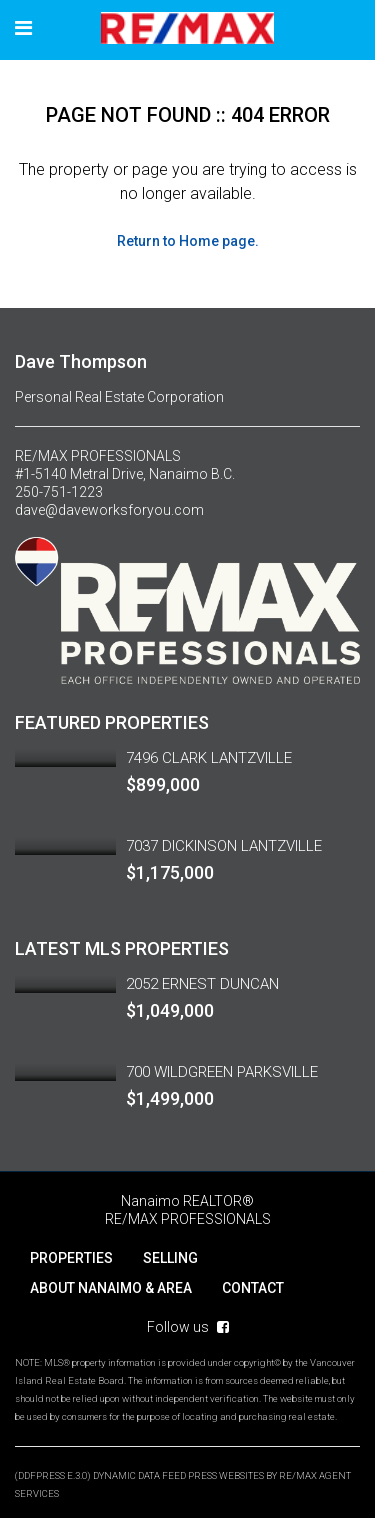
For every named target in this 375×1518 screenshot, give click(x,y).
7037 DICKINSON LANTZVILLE (224, 846)
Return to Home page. (188, 241)
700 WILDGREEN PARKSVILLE (222, 1072)
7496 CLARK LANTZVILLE (209, 758)
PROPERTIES (71, 1258)
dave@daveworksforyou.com (109, 510)
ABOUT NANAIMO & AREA (111, 1288)
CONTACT (253, 1288)
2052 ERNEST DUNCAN (202, 984)
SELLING (170, 1258)
